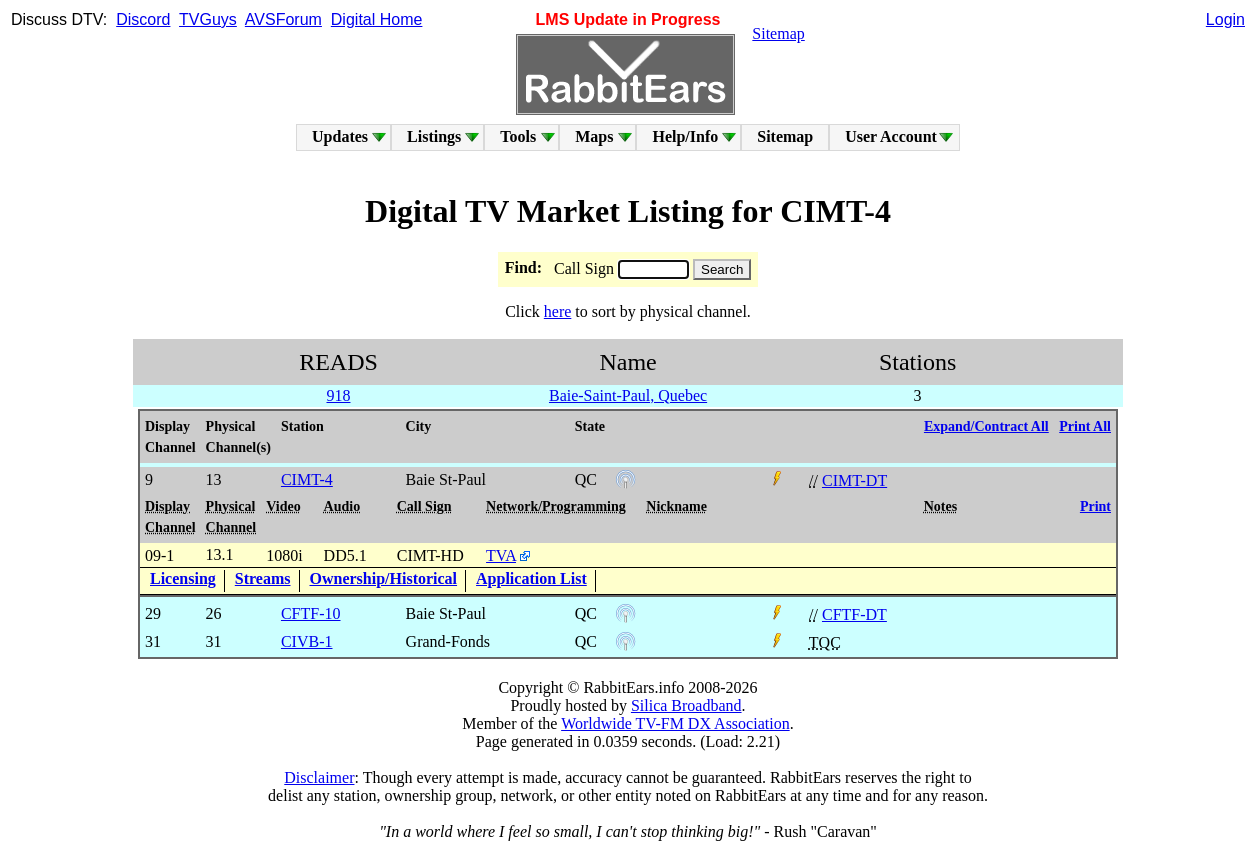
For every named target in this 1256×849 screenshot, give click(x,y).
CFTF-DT (854, 614)
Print (1095, 506)
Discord (143, 19)
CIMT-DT (854, 480)
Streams (263, 578)
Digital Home (377, 19)
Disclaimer (319, 777)
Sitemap (778, 33)
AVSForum (283, 19)
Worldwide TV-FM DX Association (675, 723)
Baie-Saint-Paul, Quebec (628, 395)
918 (338, 395)
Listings (434, 136)
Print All (1085, 426)
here (558, 311)
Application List (531, 578)
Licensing (183, 578)
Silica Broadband (686, 705)
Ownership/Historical (384, 578)
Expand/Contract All (986, 426)
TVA (501, 555)
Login (1225, 19)
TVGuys (208, 19)
